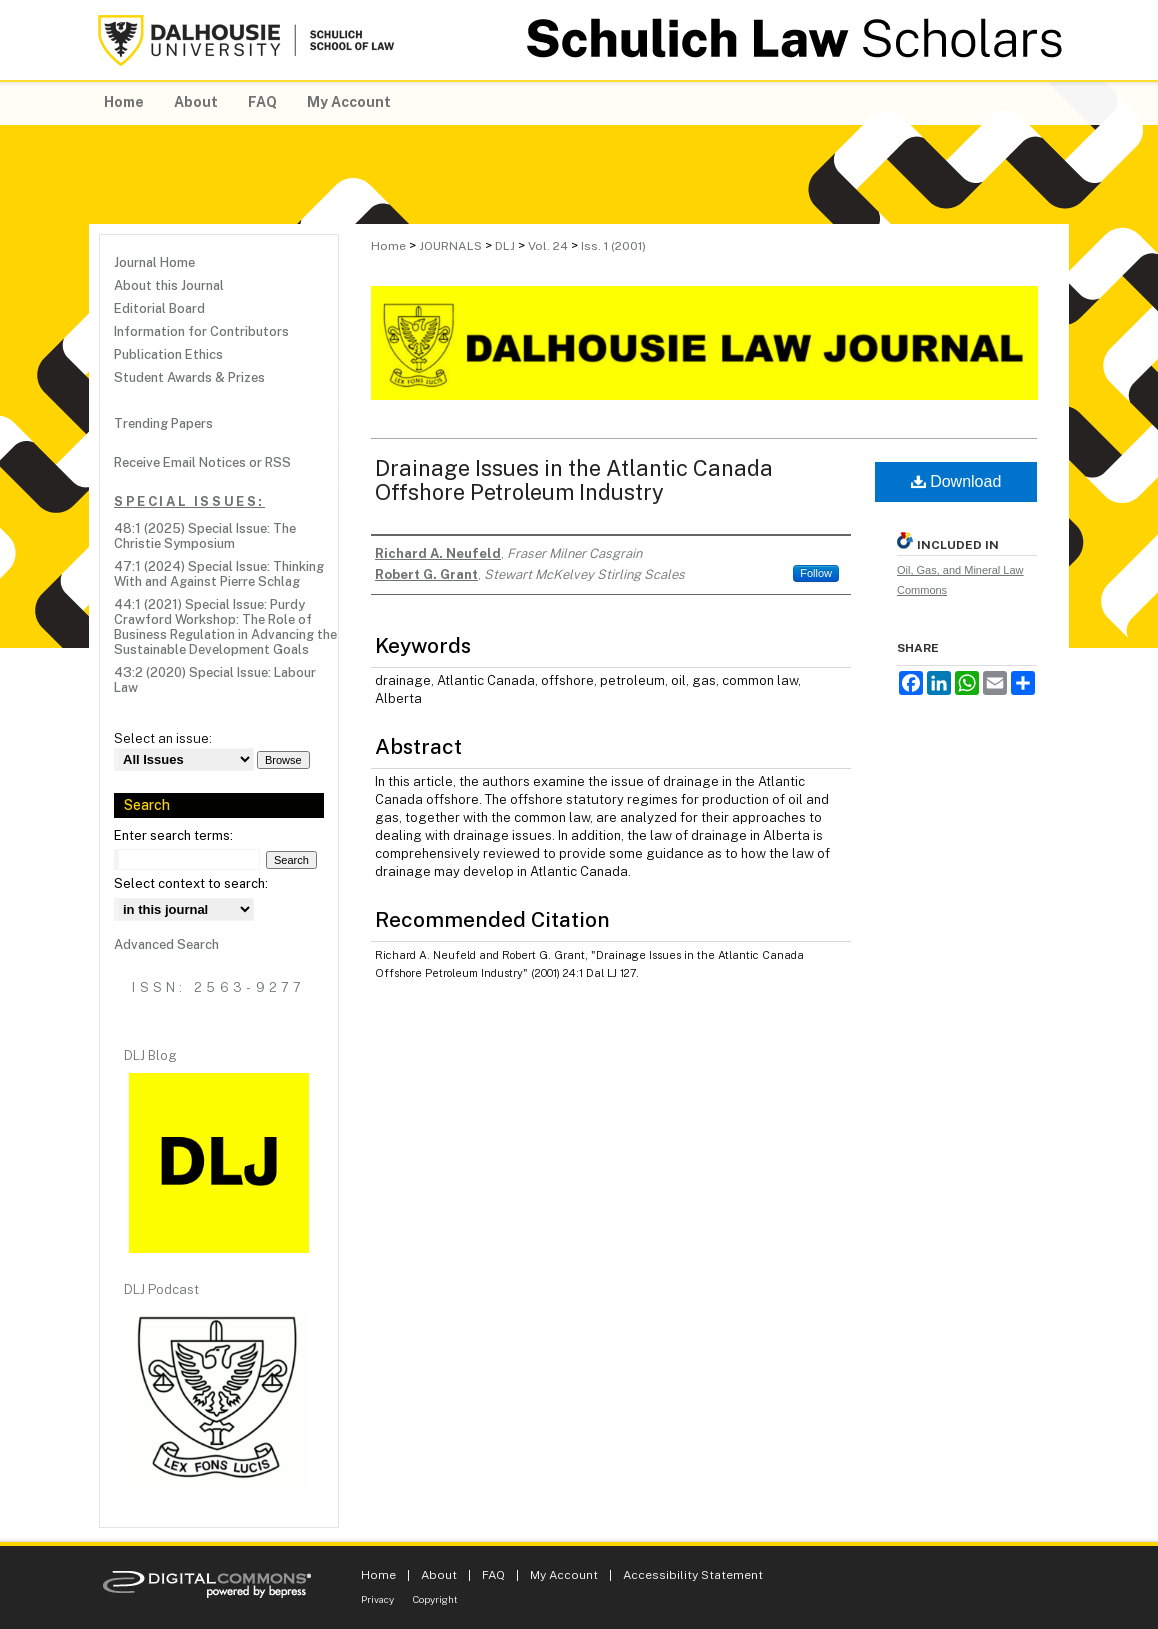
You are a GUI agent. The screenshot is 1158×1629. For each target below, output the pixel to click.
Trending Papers (163, 423)
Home (388, 246)
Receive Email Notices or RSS (202, 462)
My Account (564, 1575)
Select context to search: (191, 883)
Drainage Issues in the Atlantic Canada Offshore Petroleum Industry (574, 480)
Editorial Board (159, 308)
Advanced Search (166, 944)
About (439, 1575)
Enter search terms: (173, 835)
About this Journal (169, 285)
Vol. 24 (548, 246)
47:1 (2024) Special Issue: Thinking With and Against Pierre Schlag (219, 574)
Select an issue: (163, 738)
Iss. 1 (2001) (613, 246)
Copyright (435, 1599)
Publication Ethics (168, 354)
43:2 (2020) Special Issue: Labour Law (215, 680)
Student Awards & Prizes (189, 377)
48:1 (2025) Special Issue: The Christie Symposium (205, 536)
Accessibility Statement (693, 1575)
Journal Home (154, 262)
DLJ (505, 246)
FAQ (493, 1575)
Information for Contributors (201, 331)
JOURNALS (450, 246)
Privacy (377, 1599)
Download (956, 481)
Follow (816, 573)
